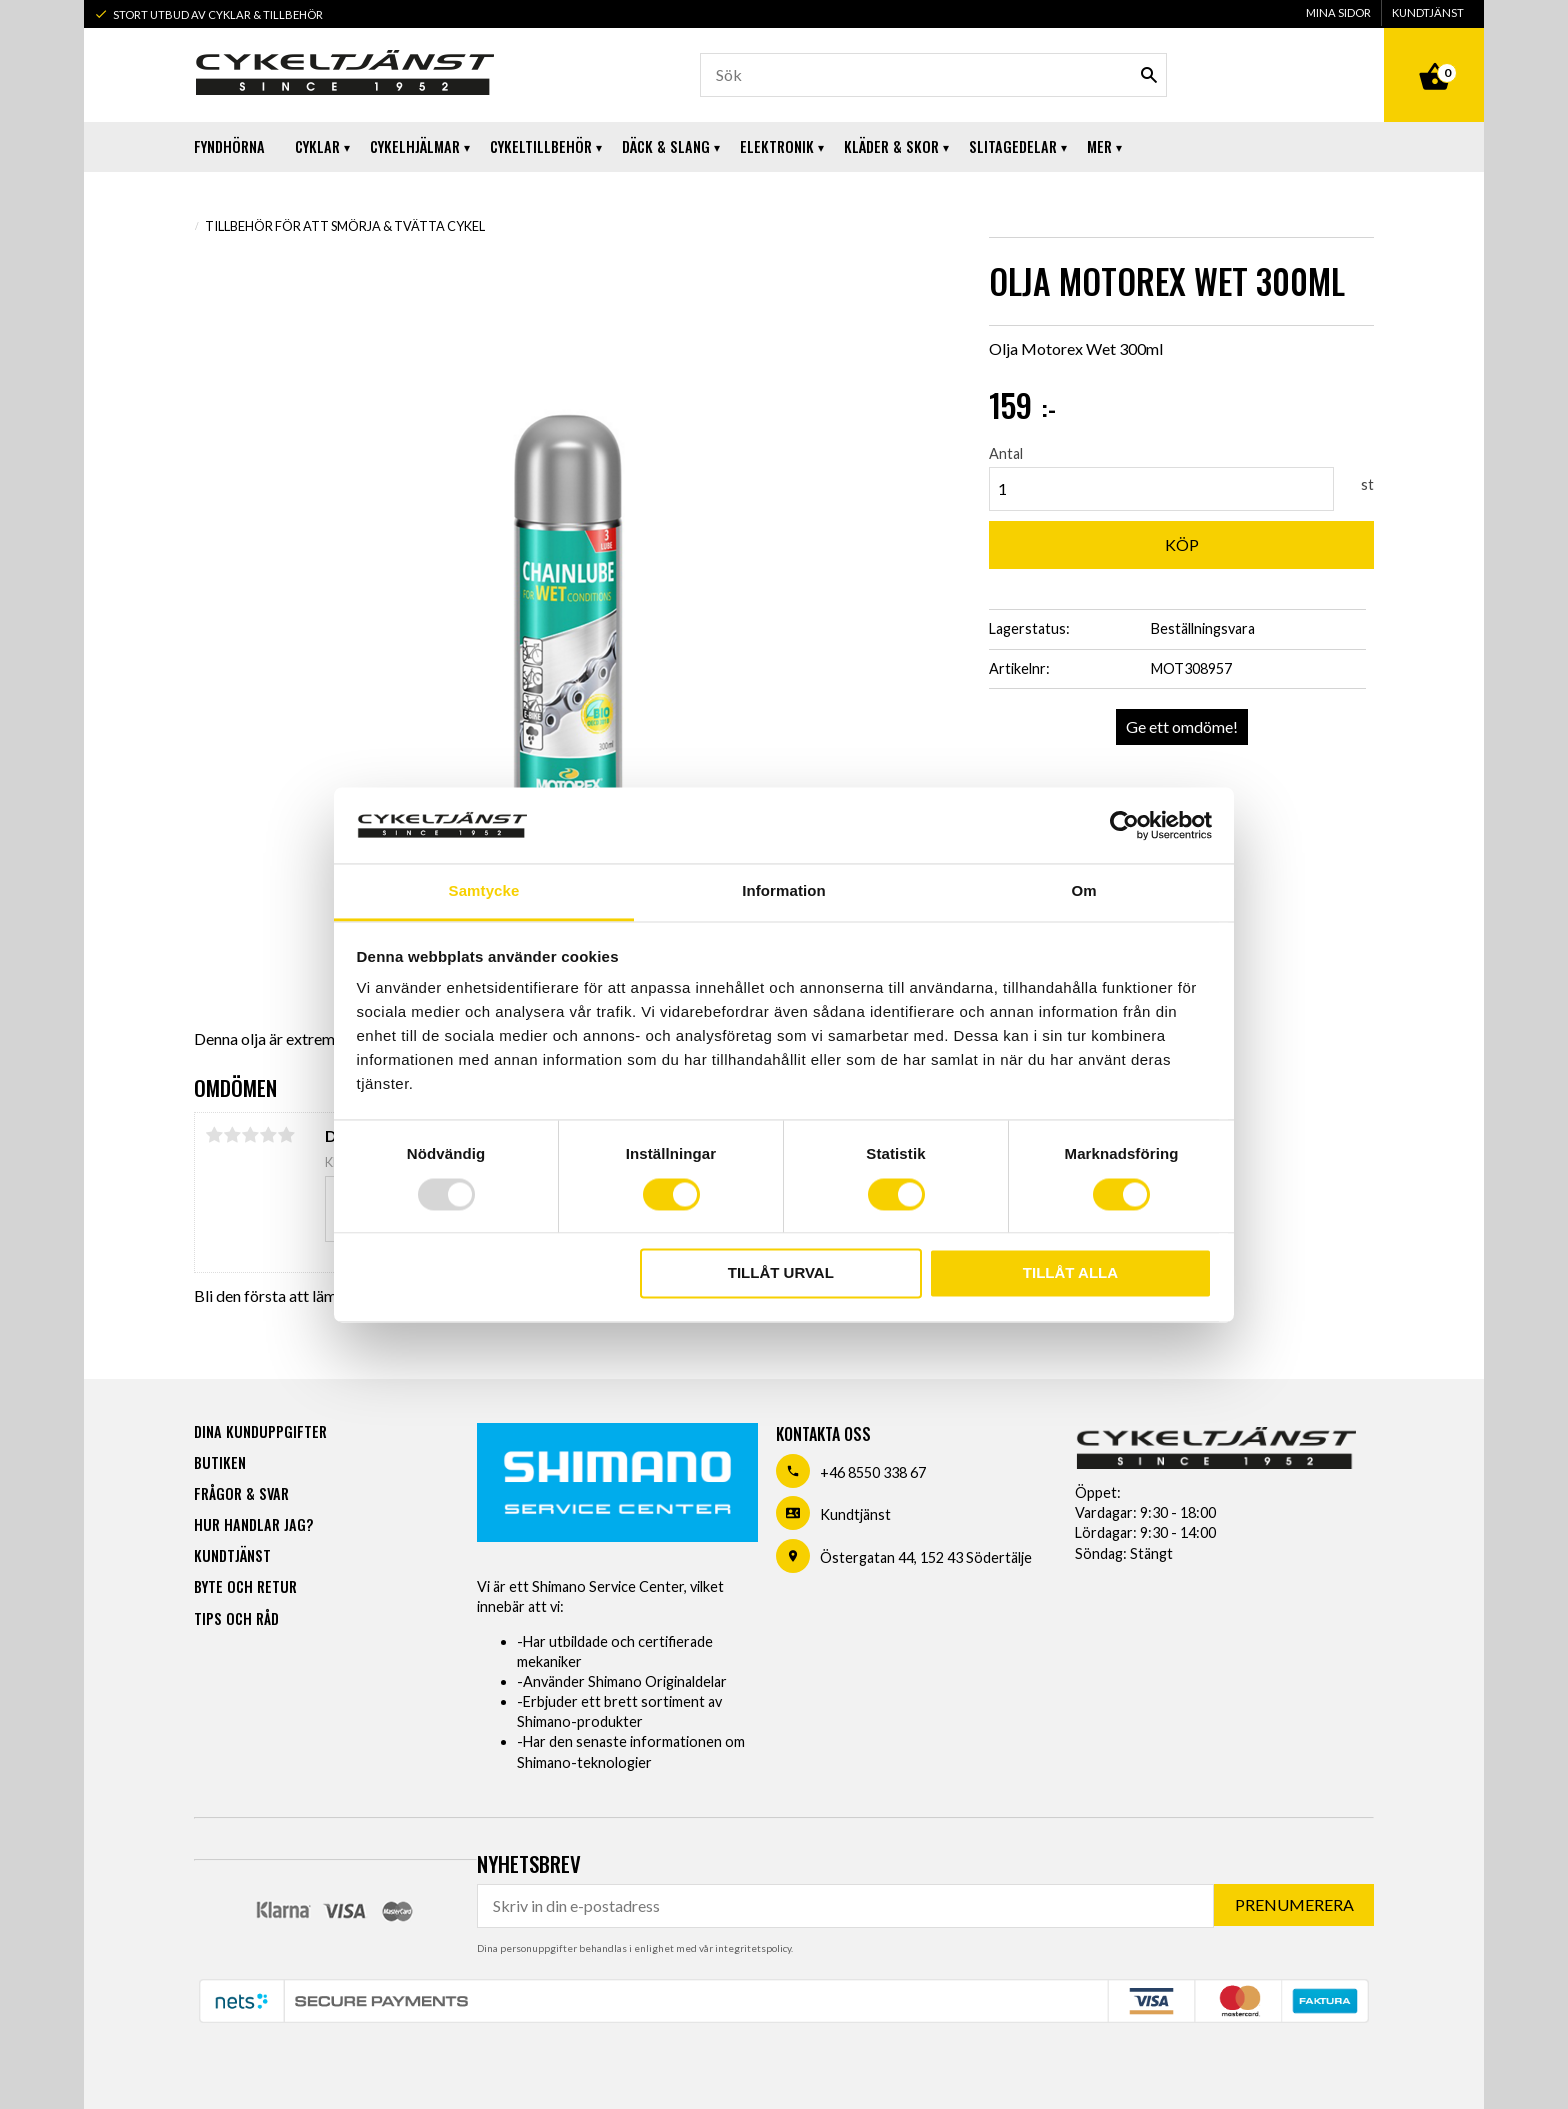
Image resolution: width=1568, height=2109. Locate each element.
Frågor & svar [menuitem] (241, 1493)
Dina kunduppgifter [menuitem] (260, 1431)
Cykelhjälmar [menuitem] (415, 146)
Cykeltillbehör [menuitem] (541, 146)
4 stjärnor (268, 1135)
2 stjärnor (232, 1135)
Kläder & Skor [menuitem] (891, 146)
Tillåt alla (1070, 1273)
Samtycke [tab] (484, 891)
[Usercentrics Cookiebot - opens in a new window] (1124, 825)
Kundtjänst (855, 1514)
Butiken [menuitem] (220, 1462)
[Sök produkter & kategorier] (933, 75)
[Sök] (1149, 75)
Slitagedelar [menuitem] (1013, 146)
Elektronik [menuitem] (777, 146)
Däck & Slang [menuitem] (666, 146)
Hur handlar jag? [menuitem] (253, 1524)
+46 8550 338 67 (873, 1472)
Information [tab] (784, 891)
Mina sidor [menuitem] (1338, 12)
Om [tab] (1083, 891)
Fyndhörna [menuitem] (229, 146)
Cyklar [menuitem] (317, 146)
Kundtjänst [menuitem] (1428, 12)
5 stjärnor (286, 1135)
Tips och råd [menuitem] (236, 1618)
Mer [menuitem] (1099, 146)
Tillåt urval (781, 1273)
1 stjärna (214, 1135)
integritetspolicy (753, 1948)
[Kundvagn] (1434, 54)
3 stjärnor (250, 1135)
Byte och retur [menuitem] (245, 1586)
